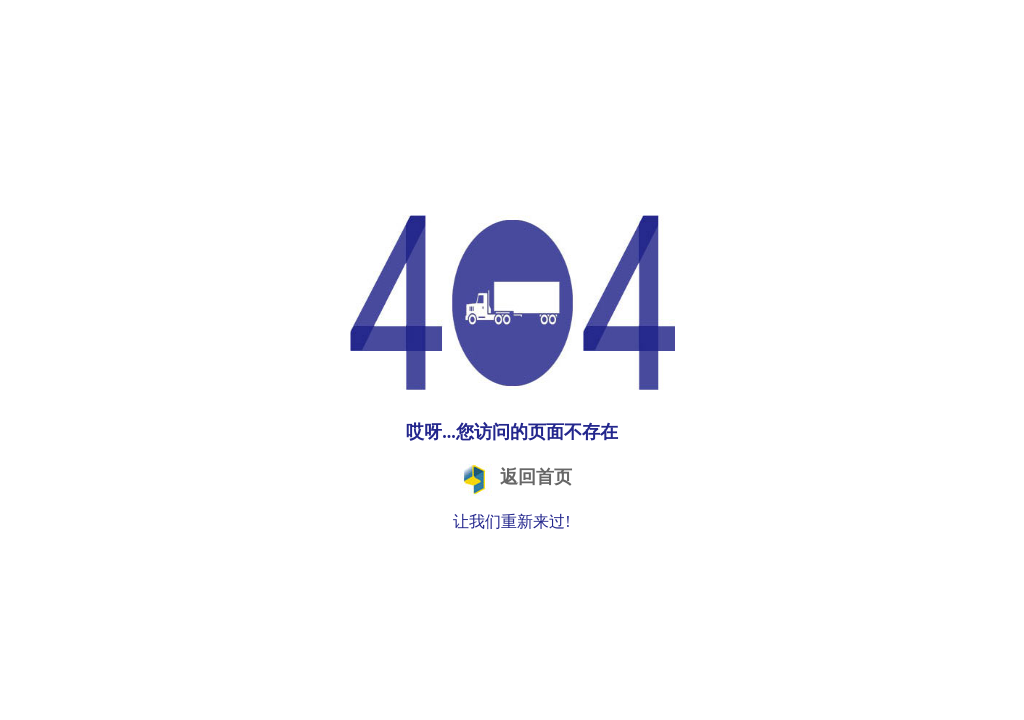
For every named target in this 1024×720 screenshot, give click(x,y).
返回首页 (512, 479)
